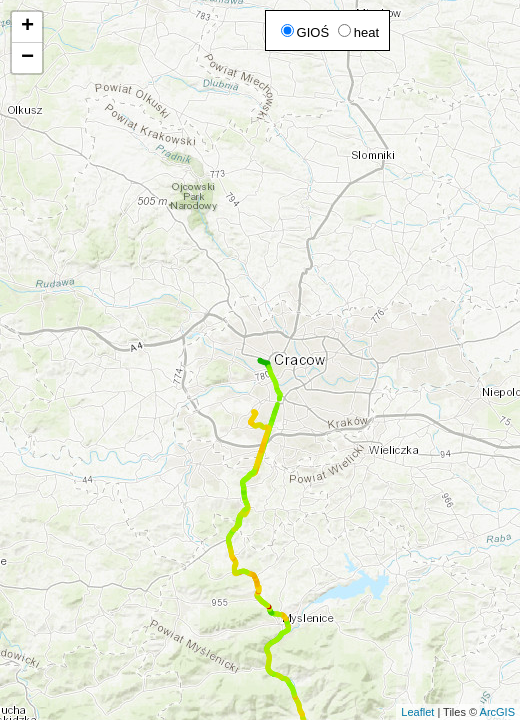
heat (358, 32)
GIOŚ (305, 32)
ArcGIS (497, 712)
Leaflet (417, 712)
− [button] (27, 58)
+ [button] (27, 27)
